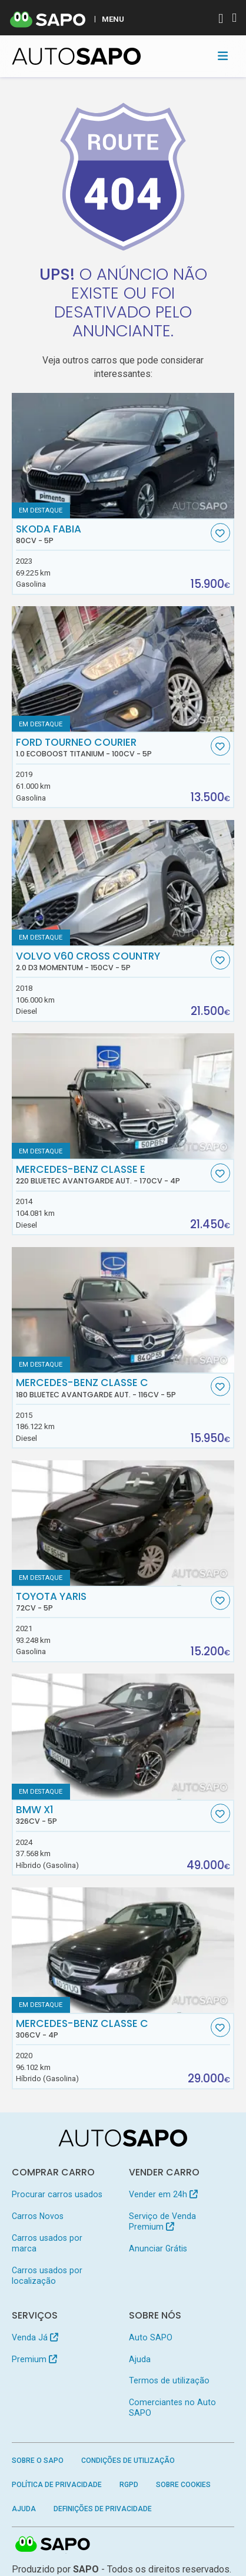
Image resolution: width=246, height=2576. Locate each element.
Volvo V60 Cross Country (112, 961)
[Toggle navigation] (223, 56)
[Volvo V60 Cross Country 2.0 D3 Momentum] (123, 882)
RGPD (128, 2485)
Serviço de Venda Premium (162, 2221)
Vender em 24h (163, 2194)
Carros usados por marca (47, 2243)
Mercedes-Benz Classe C (112, 1388)
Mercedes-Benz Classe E (112, 1174)
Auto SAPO (150, 2337)
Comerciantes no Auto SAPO (172, 2408)
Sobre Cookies (183, 2485)
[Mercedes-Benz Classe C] (123, 1950)
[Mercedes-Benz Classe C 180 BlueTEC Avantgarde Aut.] (123, 1310)
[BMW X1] (123, 1736)
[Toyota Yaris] (123, 1523)
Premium (34, 2359)
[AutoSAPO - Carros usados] (76, 56)
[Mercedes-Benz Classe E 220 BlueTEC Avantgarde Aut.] (123, 1096)
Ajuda (140, 2359)
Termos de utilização (169, 2380)
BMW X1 (112, 1815)
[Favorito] (220, 533)
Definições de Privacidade (103, 2509)
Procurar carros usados (57, 2194)
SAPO (53, 2544)
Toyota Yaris (112, 1601)
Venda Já (35, 2337)
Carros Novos (38, 2216)
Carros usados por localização (47, 2276)
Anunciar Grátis (158, 2248)
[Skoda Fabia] (123, 455)
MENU (113, 19)
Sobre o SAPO (38, 2460)
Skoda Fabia (112, 534)
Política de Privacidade (57, 2485)
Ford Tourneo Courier (112, 747)
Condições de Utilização (128, 2460)
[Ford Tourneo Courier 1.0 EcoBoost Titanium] (123, 669)
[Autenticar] (220, 19)
